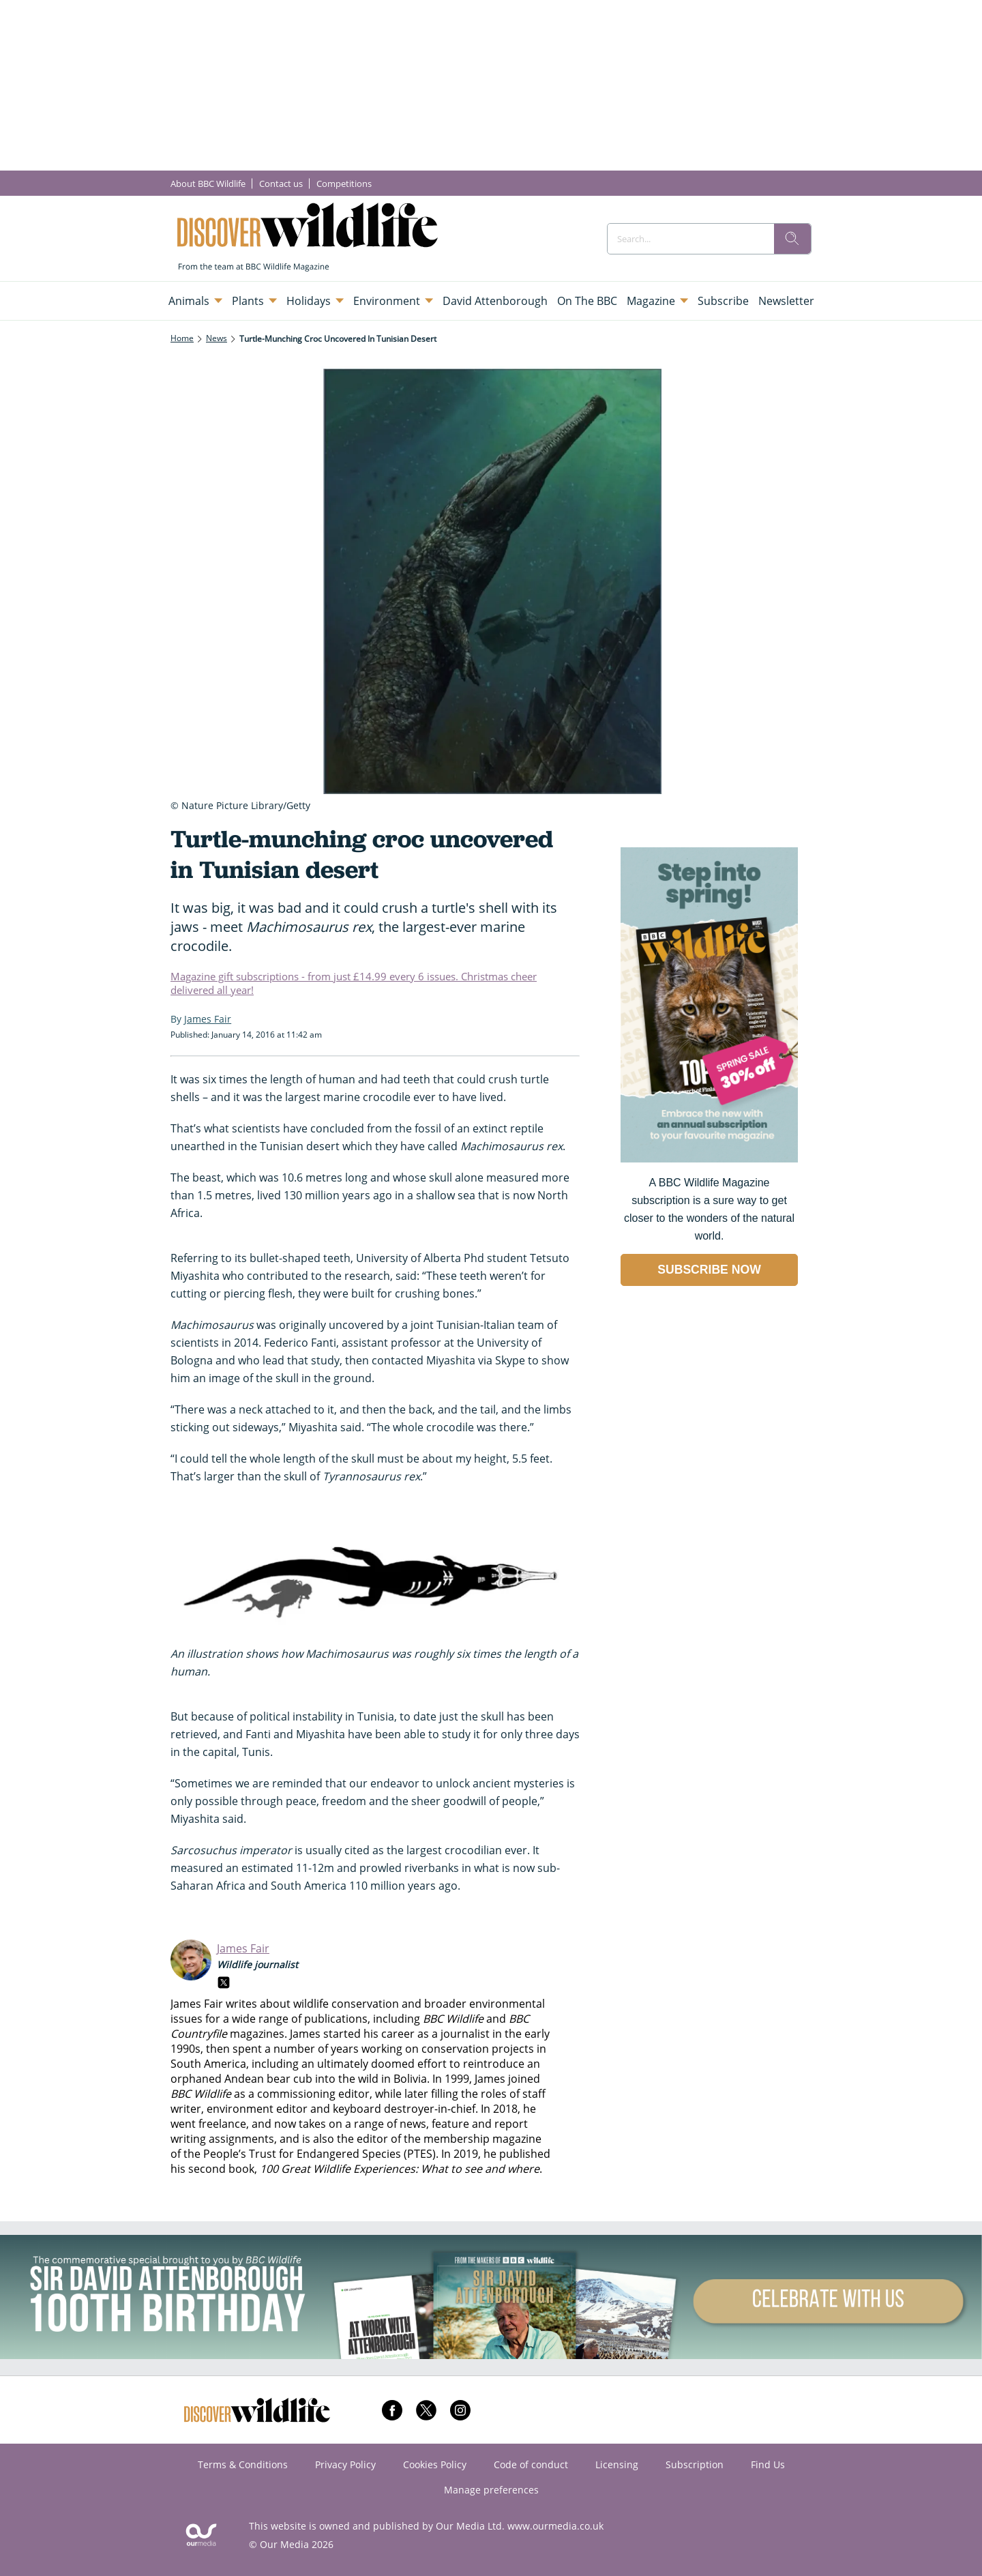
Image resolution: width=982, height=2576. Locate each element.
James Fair (243, 1948)
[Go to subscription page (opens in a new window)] (709, 1159)
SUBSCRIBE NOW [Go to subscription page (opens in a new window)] (709, 1269)
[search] (792, 239)
